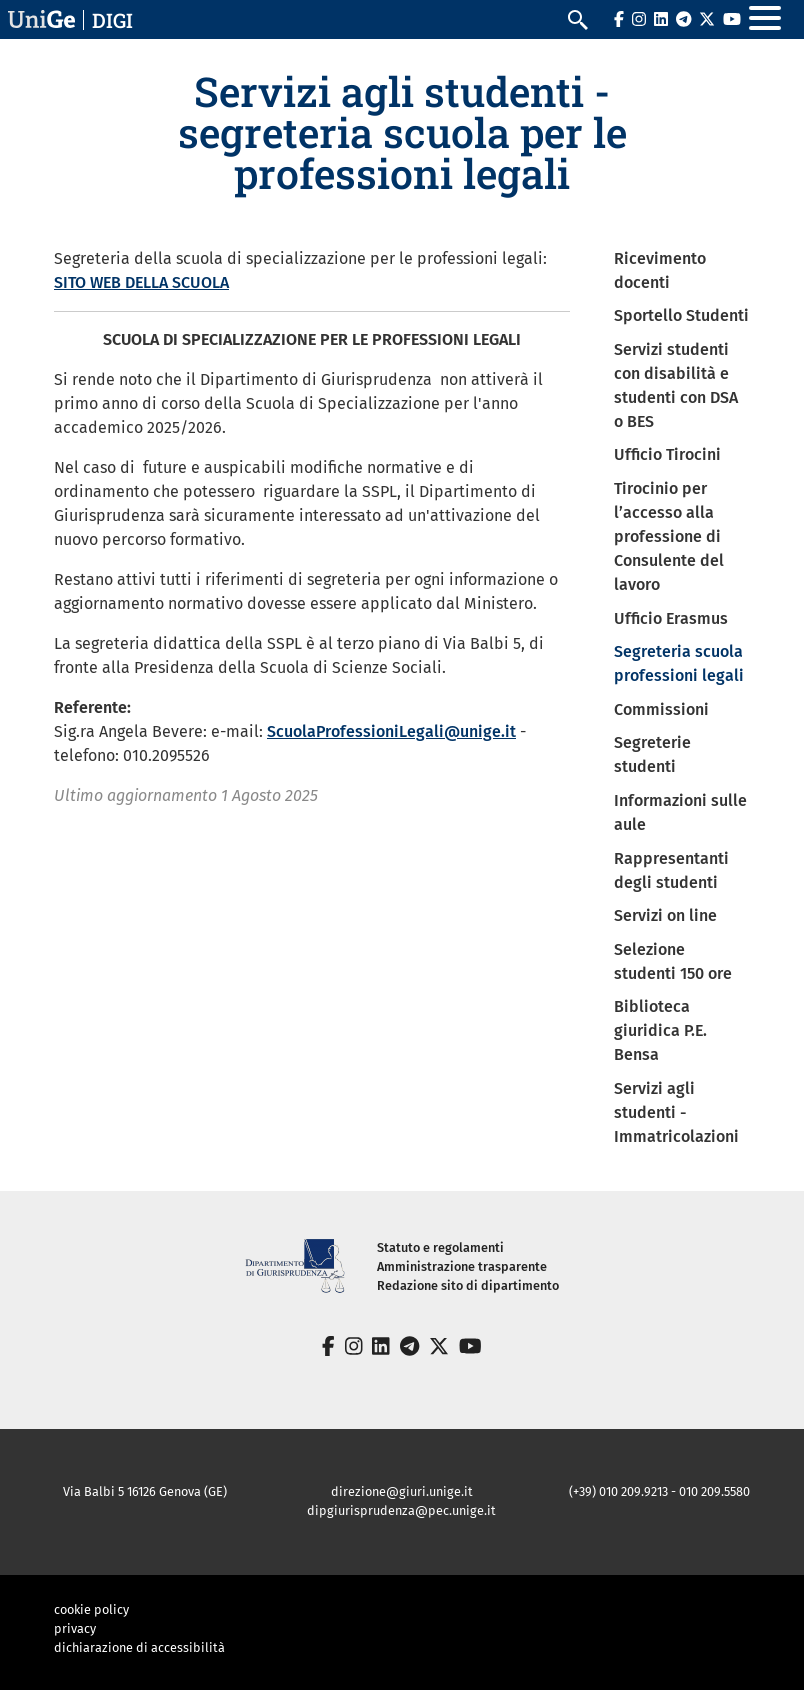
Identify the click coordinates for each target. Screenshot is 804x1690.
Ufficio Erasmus (671, 618)
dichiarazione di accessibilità (139, 1647)
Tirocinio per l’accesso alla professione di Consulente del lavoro (669, 536)
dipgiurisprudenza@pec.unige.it (401, 1510)
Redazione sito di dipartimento (468, 1285)
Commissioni (661, 709)
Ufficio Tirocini (667, 454)
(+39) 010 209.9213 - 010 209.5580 (659, 1491)
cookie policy (91, 1609)
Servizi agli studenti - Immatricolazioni (676, 1112)
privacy (75, 1628)
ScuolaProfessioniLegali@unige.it (391, 731)
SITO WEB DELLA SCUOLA (141, 282)
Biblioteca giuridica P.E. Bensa (660, 1030)
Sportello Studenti (681, 315)
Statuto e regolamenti (440, 1247)
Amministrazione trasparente (462, 1266)
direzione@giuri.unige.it (402, 1491)
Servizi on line (665, 915)
